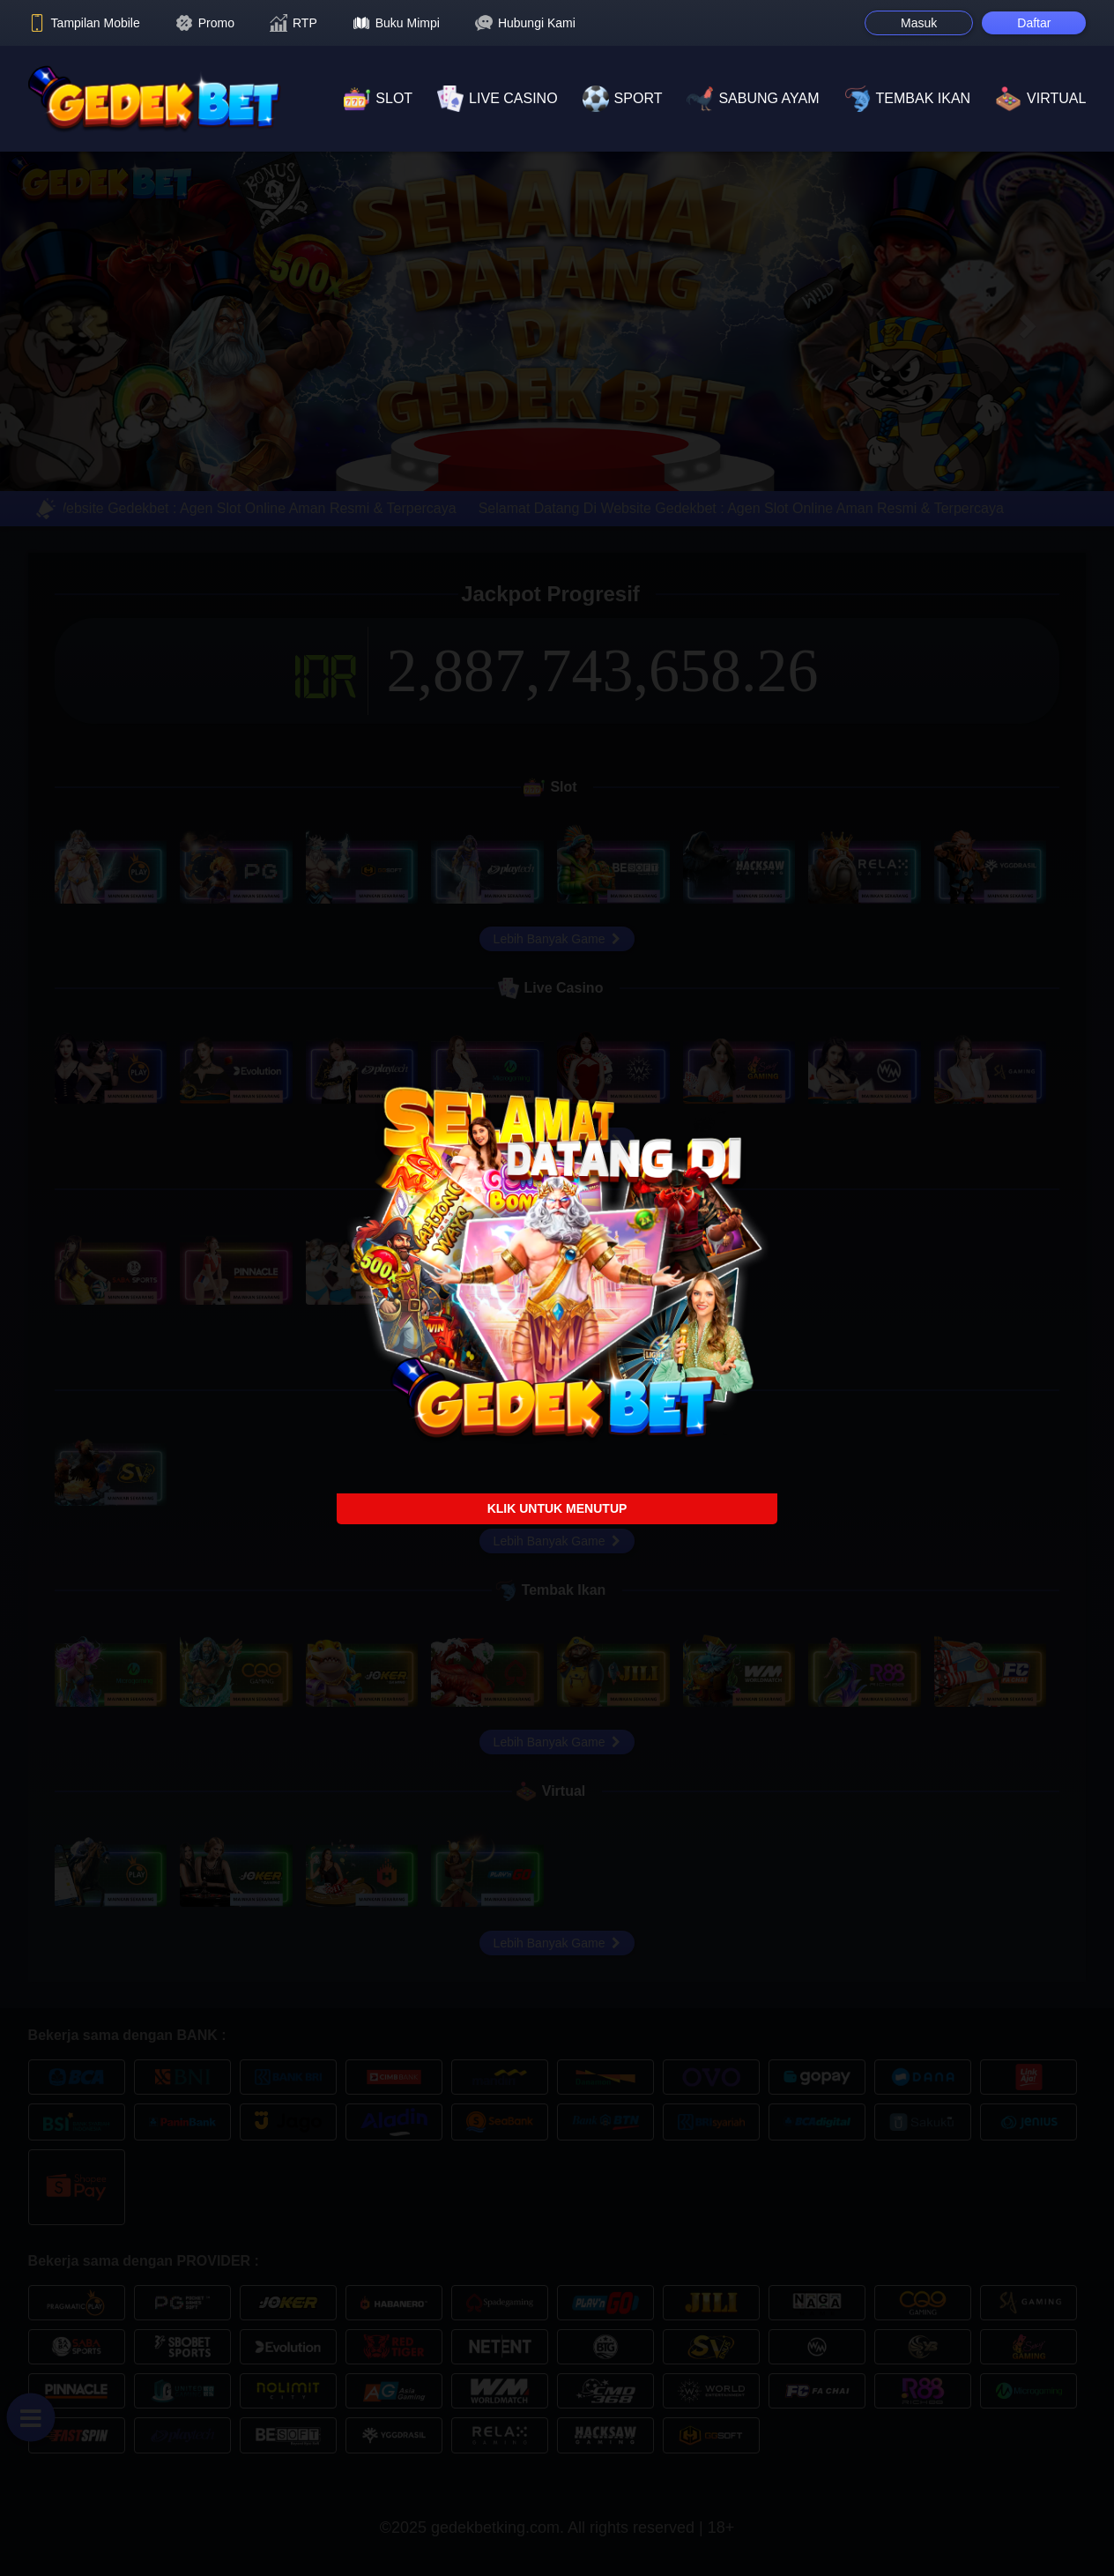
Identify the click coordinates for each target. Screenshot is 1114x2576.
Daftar (1034, 23)
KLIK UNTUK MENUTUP (557, 1508)
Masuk (919, 23)
